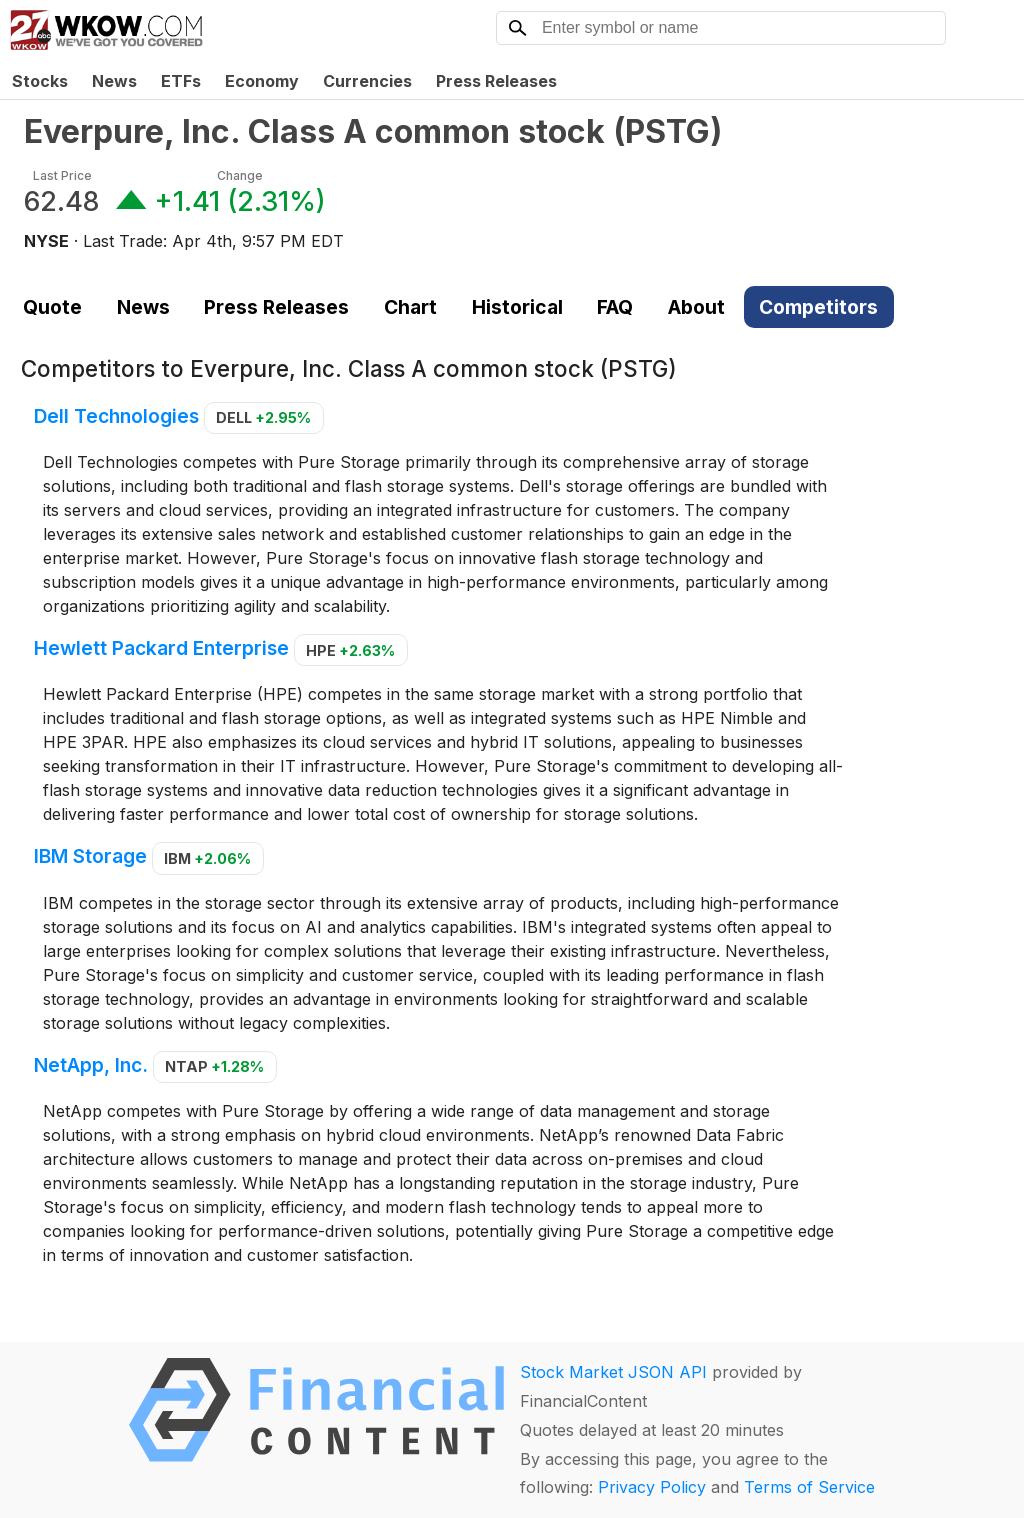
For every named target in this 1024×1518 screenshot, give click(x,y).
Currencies (367, 81)
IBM (207, 858)
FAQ (615, 307)
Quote (52, 307)
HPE (350, 650)
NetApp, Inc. (91, 1065)
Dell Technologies (116, 416)
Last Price (62, 175)
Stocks (40, 81)
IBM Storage (90, 857)
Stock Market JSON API (613, 1372)
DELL (263, 417)
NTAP (214, 1066)
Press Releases (496, 81)
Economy (262, 81)
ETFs (181, 81)
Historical (517, 307)
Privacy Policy (652, 1487)
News (114, 81)
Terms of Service (809, 1487)
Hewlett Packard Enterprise (161, 649)
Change (240, 175)
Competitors (818, 307)
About (696, 307)
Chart (410, 307)
